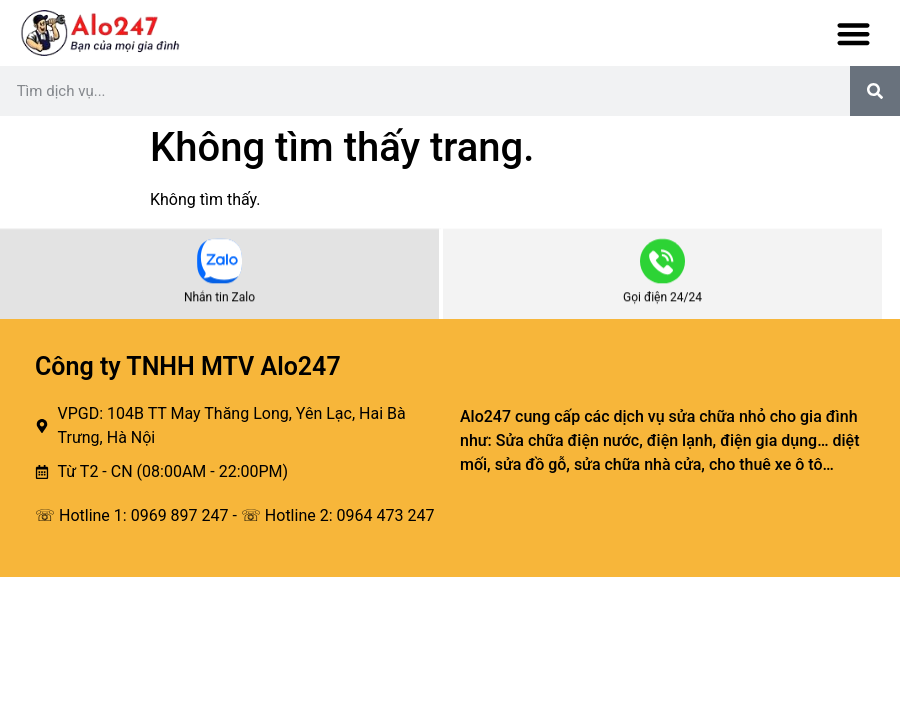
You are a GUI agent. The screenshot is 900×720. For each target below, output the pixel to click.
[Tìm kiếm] (875, 91)
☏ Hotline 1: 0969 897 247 (132, 515)
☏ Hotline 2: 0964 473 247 (338, 515)
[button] (854, 33)
